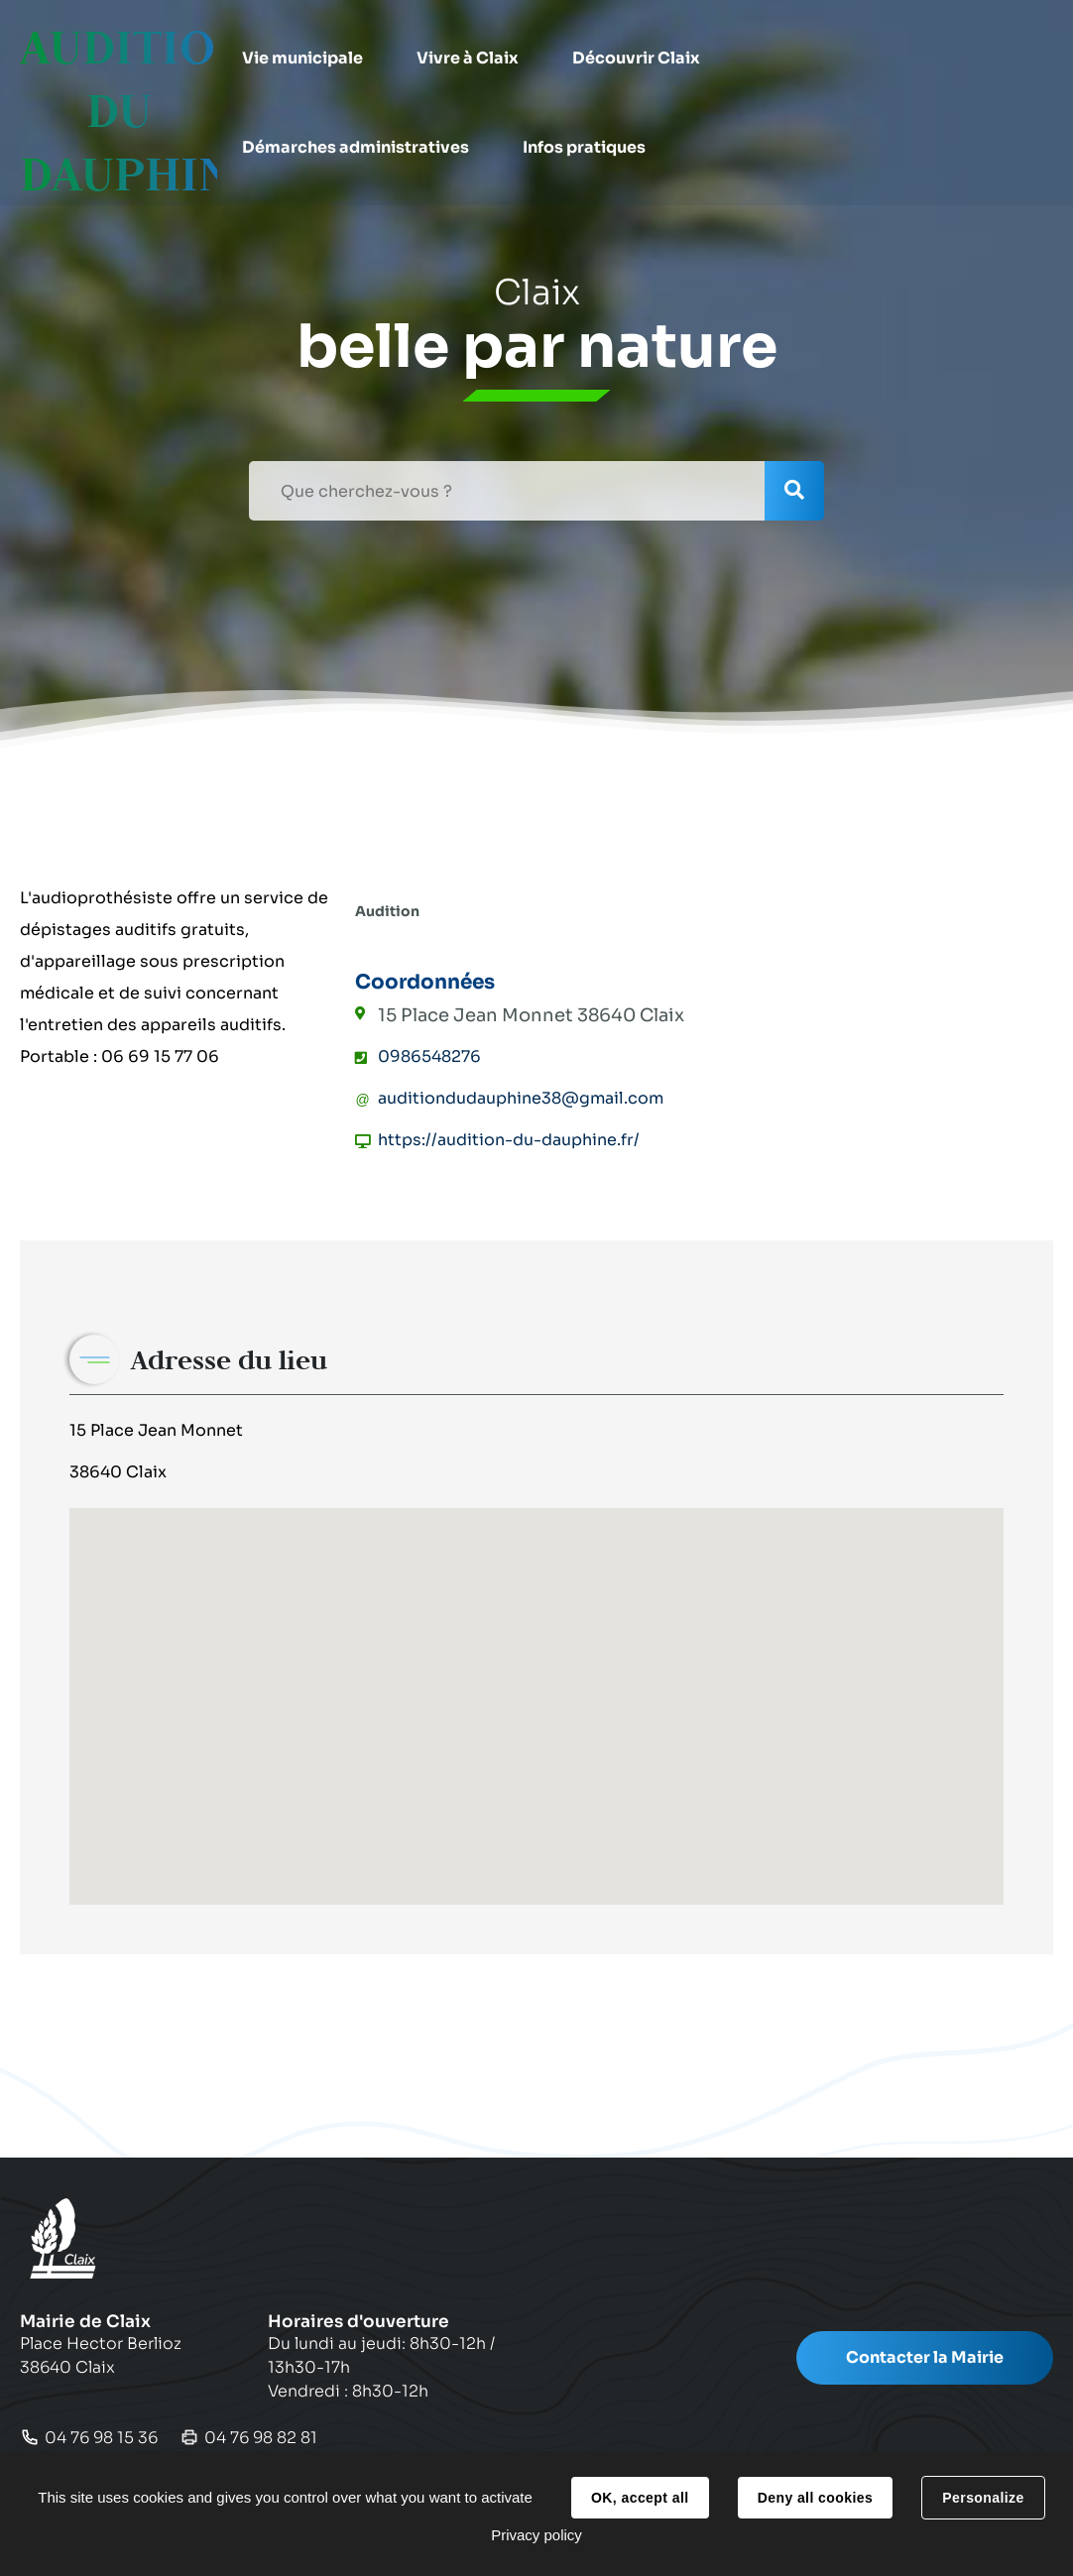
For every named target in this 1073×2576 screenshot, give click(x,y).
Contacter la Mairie (925, 2357)
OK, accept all (639, 2498)
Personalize (982, 2498)
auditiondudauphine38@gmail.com (520, 1098)
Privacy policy (536, 2534)
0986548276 (429, 1056)
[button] (313, 58)
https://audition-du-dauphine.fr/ (509, 1139)
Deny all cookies (815, 2498)
